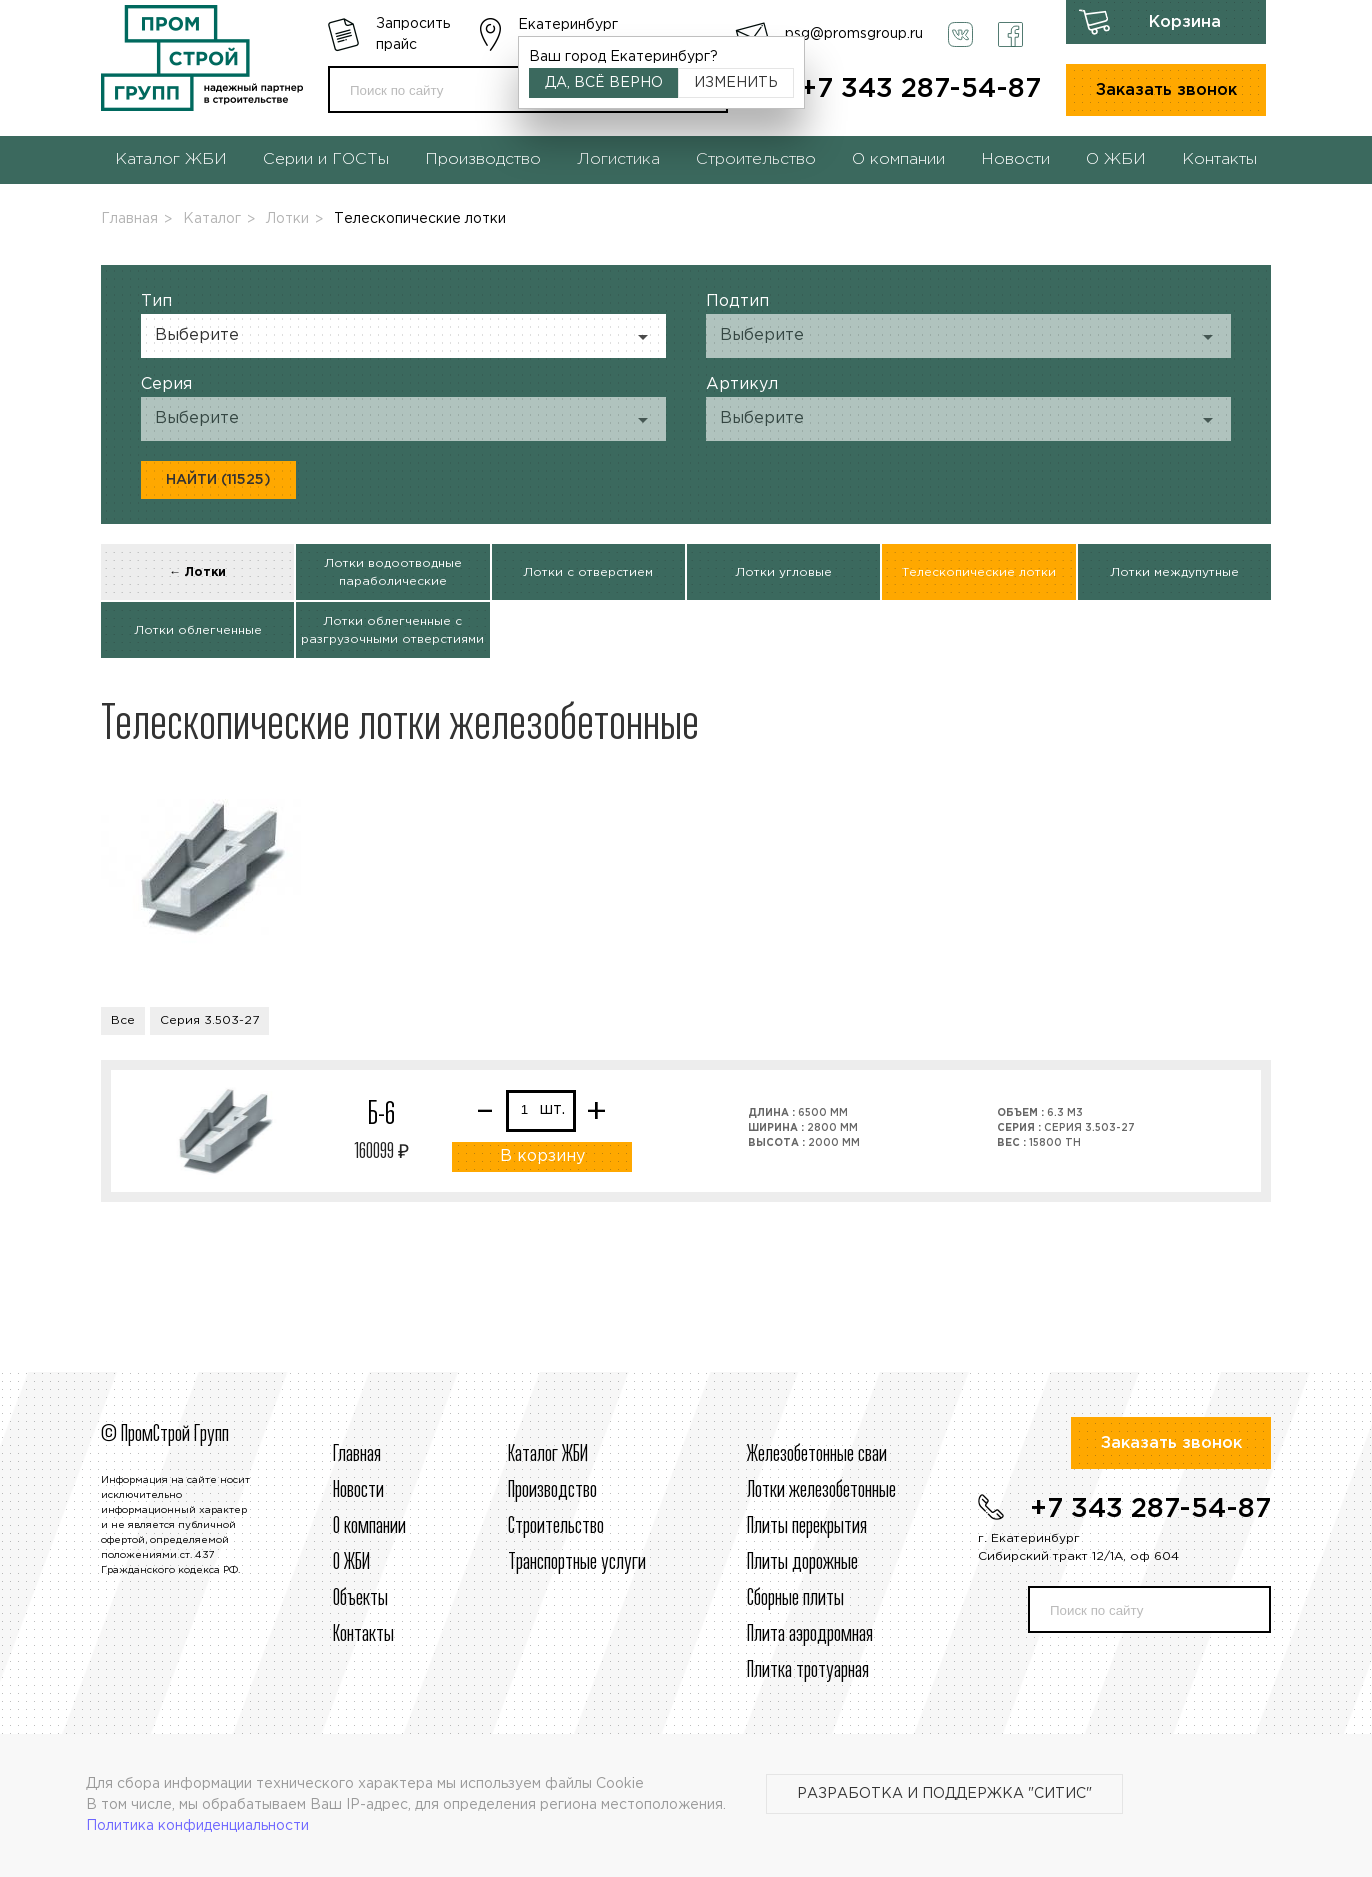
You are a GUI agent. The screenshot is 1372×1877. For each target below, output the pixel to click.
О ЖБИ (1116, 159)
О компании (898, 159)
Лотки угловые (783, 572)
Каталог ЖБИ (171, 159)
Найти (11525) (218, 480)
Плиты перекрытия (807, 1527)
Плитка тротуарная (808, 1671)
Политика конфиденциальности (197, 1826)
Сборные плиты (795, 1599)
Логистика (618, 159)
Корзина (1185, 22)
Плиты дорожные (802, 1563)
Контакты (1219, 159)
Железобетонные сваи (817, 1455)
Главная (129, 219)
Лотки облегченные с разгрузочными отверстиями (392, 630)
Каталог (212, 219)
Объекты (360, 1599)
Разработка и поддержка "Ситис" (944, 1794)
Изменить (736, 83)
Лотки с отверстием (588, 572)
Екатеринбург (568, 25)
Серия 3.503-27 (209, 1020)
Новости (1015, 159)
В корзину (542, 1156)
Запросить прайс (413, 34)
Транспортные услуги (577, 1563)
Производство (483, 159)
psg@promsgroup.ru (854, 34)
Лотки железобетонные (821, 1491)
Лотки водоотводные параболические (393, 572)
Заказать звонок (1166, 90)
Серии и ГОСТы (326, 159)
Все (123, 1020)
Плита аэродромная (810, 1635)
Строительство (756, 159)
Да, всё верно (604, 83)
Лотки (287, 219)
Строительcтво (556, 1527)
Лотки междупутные (1174, 572)
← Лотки (197, 572)
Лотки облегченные (198, 630)
